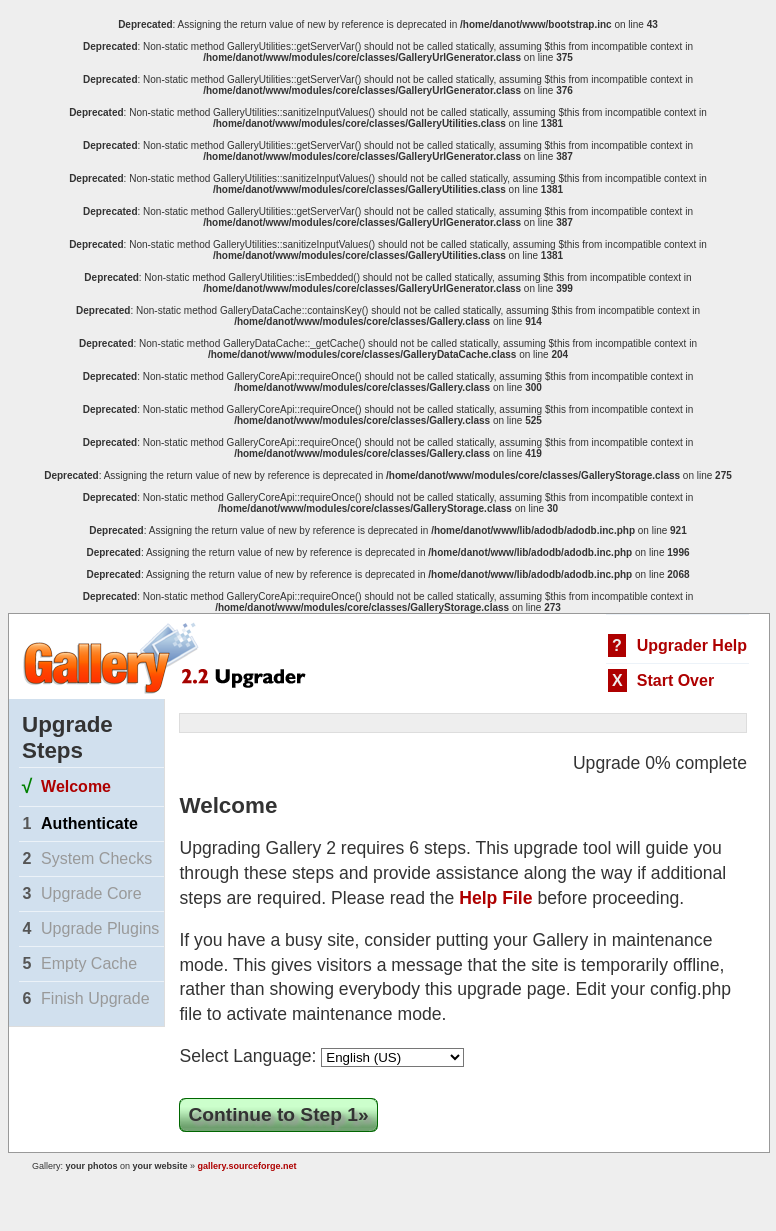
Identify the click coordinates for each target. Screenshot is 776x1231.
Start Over (675, 680)
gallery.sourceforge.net (247, 1166)
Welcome (76, 786)
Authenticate (89, 823)
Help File (495, 898)
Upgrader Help (692, 645)
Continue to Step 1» (278, 1114)
